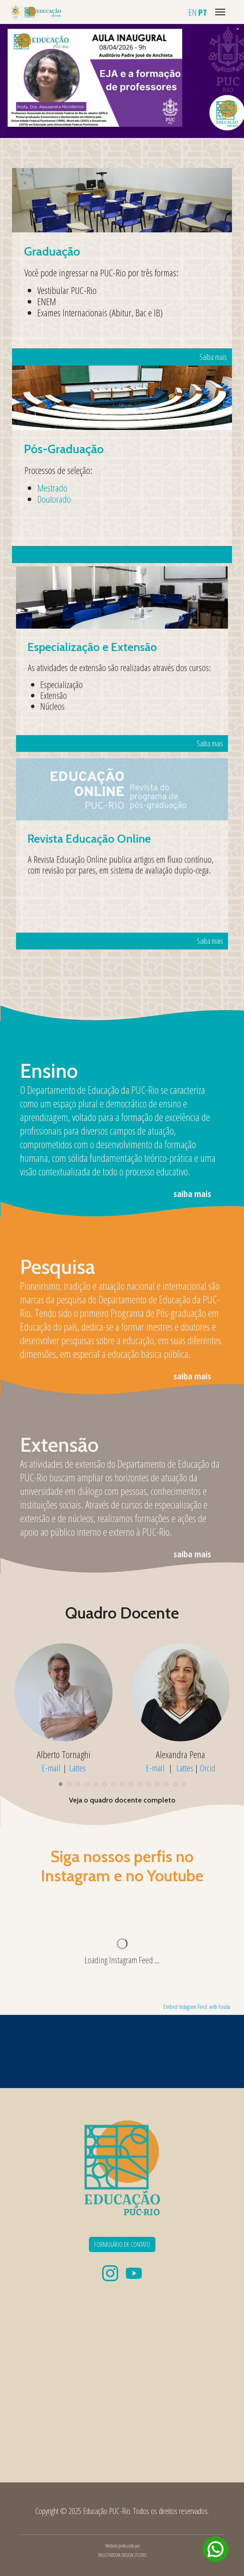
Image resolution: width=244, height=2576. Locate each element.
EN (192, 12)
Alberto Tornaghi (64, 1754)
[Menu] (220, 12)
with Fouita (219, 2006)
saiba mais (192, 1193)
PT (202, 12)
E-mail (51, 1767)
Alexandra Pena (180, 1754)
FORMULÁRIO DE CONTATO (122, 2244)
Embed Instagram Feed (185, 2006)
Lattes (77, 1767)
